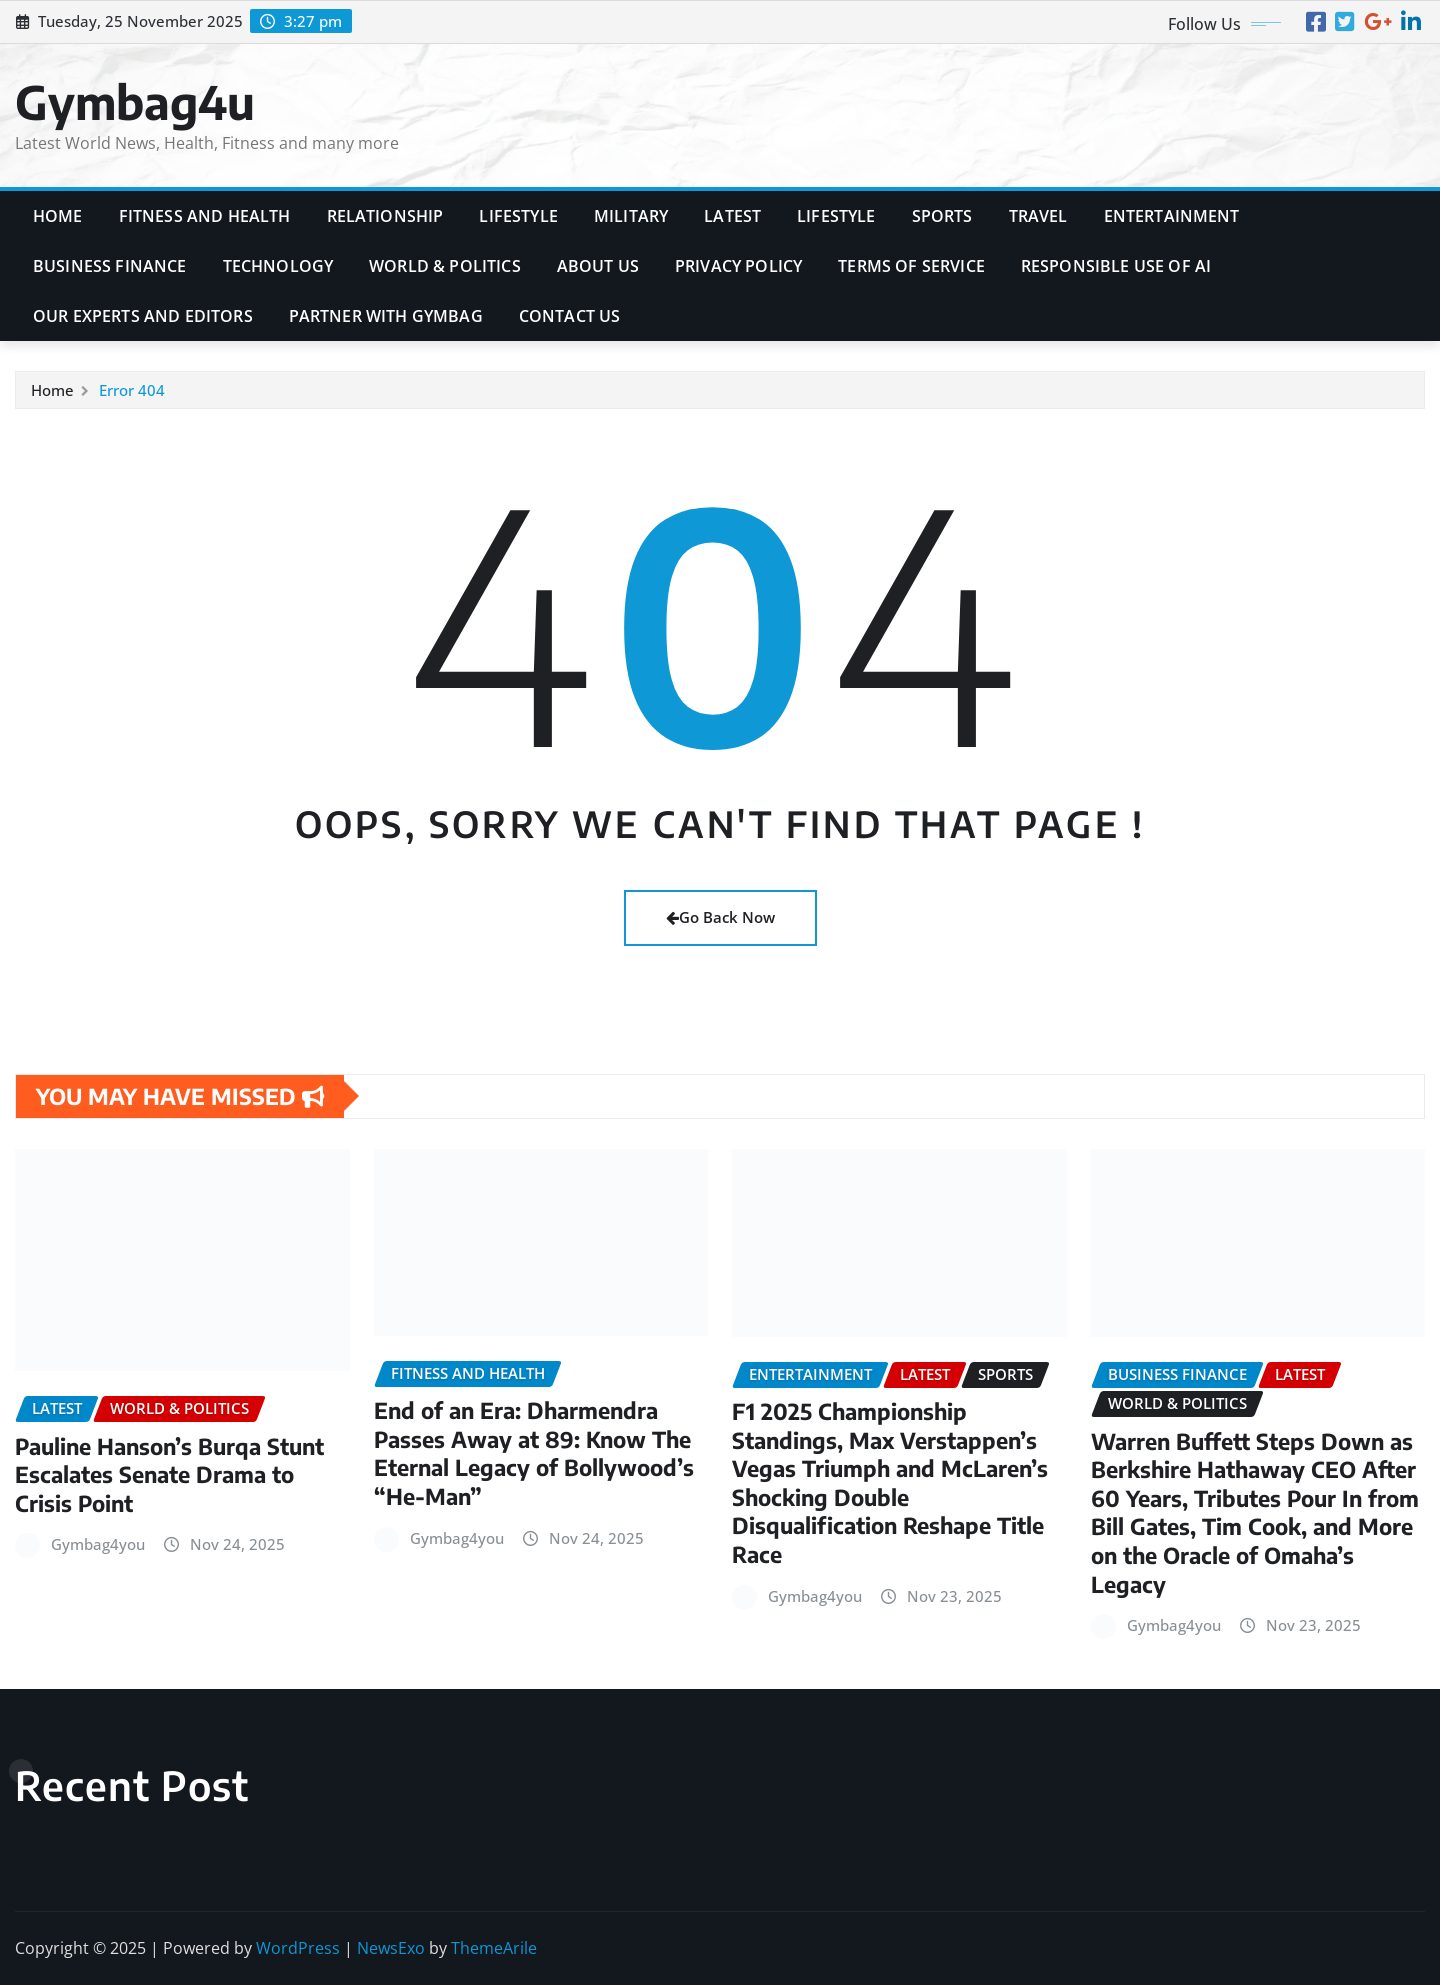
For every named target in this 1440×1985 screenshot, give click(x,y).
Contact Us (570, 316)
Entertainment (1172, 216)
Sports (942, 216)
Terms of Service (911, 266)
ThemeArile (494, 1948)
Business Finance (110, 266)
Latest (732, 216)
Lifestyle (518, 216)
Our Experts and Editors (143, 316)
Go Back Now (720, 917)
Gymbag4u (135, 101)
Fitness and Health (205, 216)
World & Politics (445, 266)
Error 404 (132, 390)
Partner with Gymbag (386, 316)
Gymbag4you (98, 1544)
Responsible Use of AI (1116, 266)
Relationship (385, 216)
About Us (598, 266)
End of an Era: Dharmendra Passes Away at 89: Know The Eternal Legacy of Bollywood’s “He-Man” (534, 1453)
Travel (1038, 216)
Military (631, 216)
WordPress (298, 1948)
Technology (278, 266)
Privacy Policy (738, 266)
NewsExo (391, 1948)
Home (58, 216)
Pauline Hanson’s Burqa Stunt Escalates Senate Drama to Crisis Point (169, 1474)
